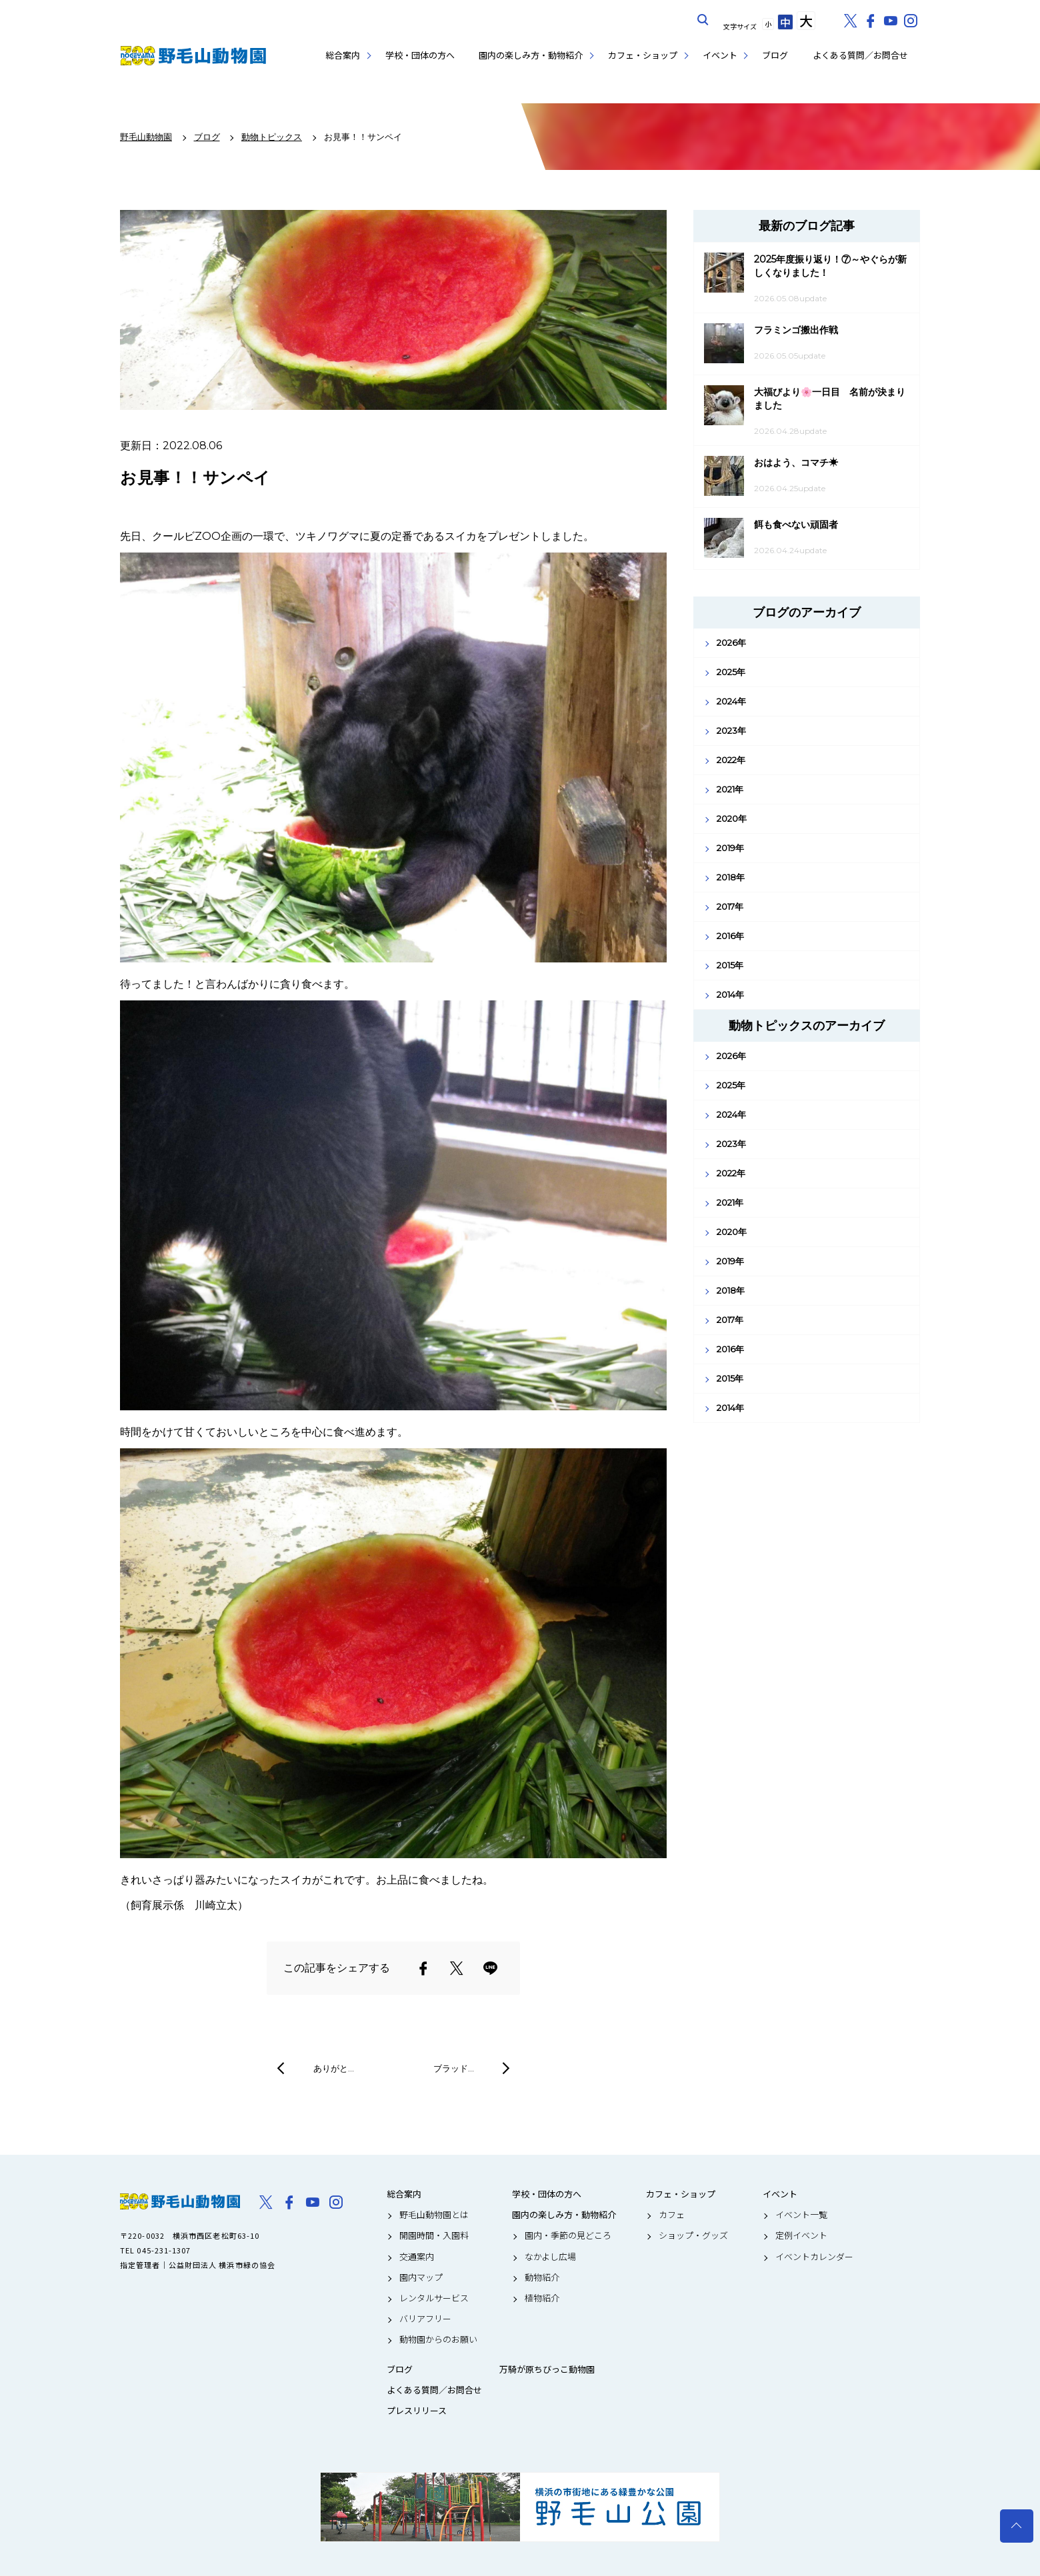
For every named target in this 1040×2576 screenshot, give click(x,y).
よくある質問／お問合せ (860, 55)
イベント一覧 (801, 2215)
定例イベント (801, 2235)
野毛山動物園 (180, 2201)
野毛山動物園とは (434, 2215)
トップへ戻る (1016, 2526)
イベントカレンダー (814, 2257)
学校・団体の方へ (420, 55)
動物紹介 (542, 2277)
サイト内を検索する (703, 20)
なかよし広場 (550, 2257)
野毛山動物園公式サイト (193, 55)
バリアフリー (425, 2319)
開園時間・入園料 (434, 2235)
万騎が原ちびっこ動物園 (547, 2369)
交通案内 (416, 2257)
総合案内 (342, 55)
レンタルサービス (434, 2298)
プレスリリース (417, 2411)
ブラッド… (453, 2068)
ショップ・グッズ (693, 2235)
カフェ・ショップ (642, 55)
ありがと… (333, 2068)
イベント (720, 55)
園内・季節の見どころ (568, 2235)
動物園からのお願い (438, 2339)
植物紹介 (542, 2298)
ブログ (775, 55)
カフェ (672, 2215)
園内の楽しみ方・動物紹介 (531, 55)
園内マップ (421, 2277)
